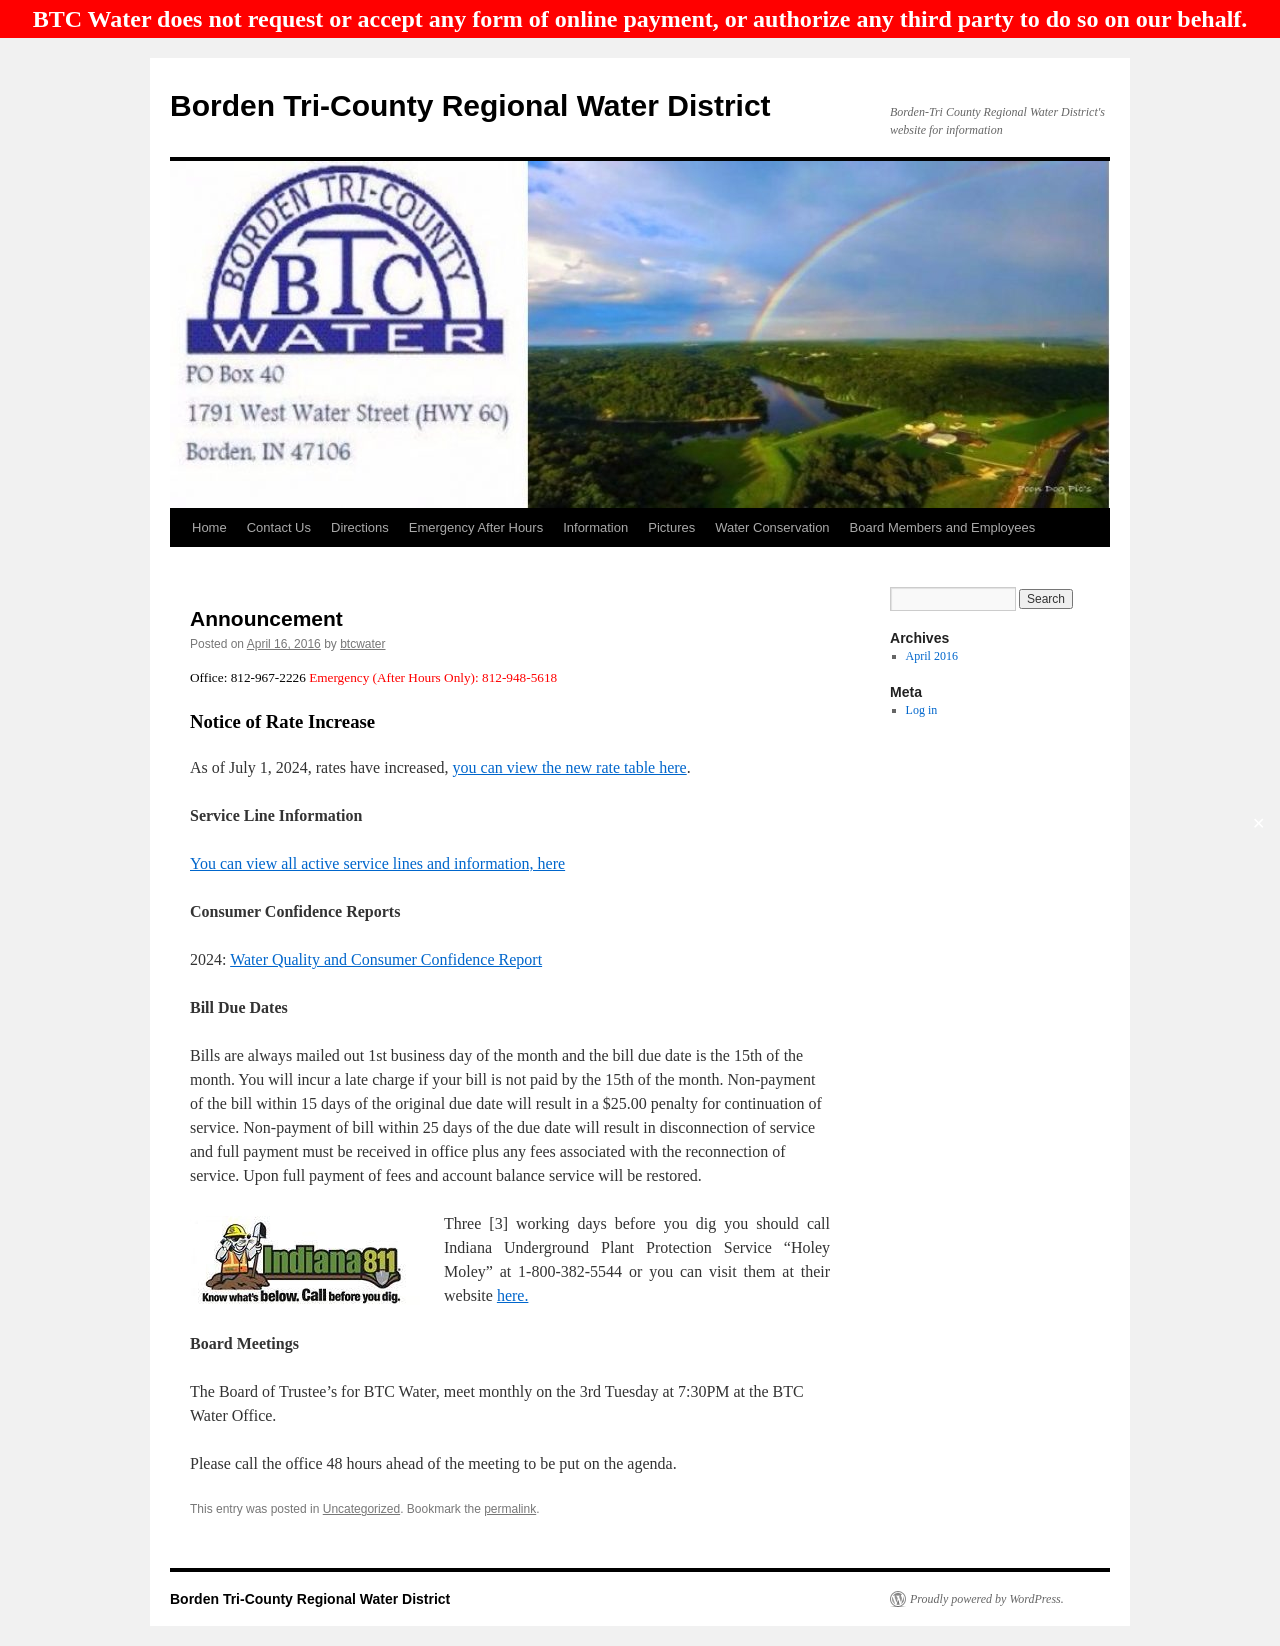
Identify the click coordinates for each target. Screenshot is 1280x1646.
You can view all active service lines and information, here (377, 863)
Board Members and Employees (943, 527)
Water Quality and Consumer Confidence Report (386, 959)
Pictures (671, 527)
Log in (922, 710)
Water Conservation (772, 527)
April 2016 (932, 656)
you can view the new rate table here (570, 767)
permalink (510, 1509)
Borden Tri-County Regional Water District (470, 105)
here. (513, 1295)
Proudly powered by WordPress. (987, 1599)
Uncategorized (361, 1509)
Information (595, 527)
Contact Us (279, 527)
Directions (360, 527)
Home (209, 527)
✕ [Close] (1258, 823)
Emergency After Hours (476, 527)
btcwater (362, 644)
